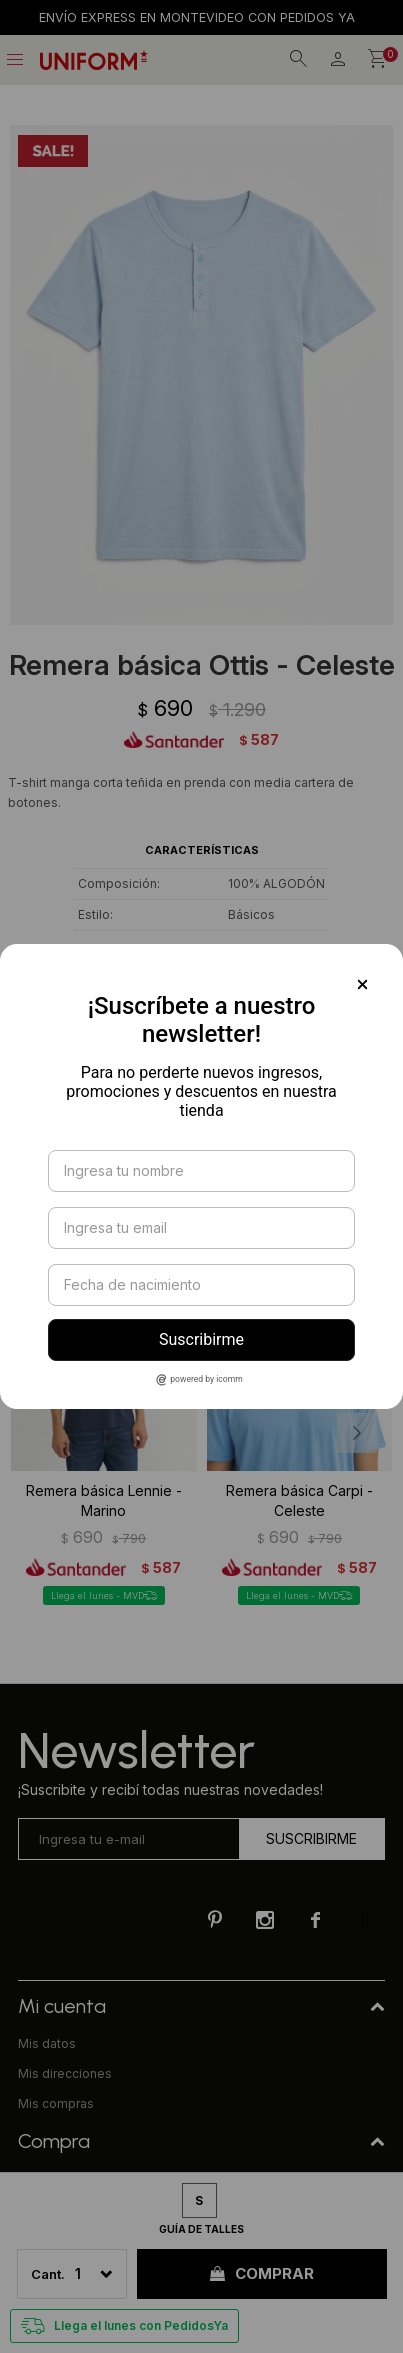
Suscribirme (201, 1339)
